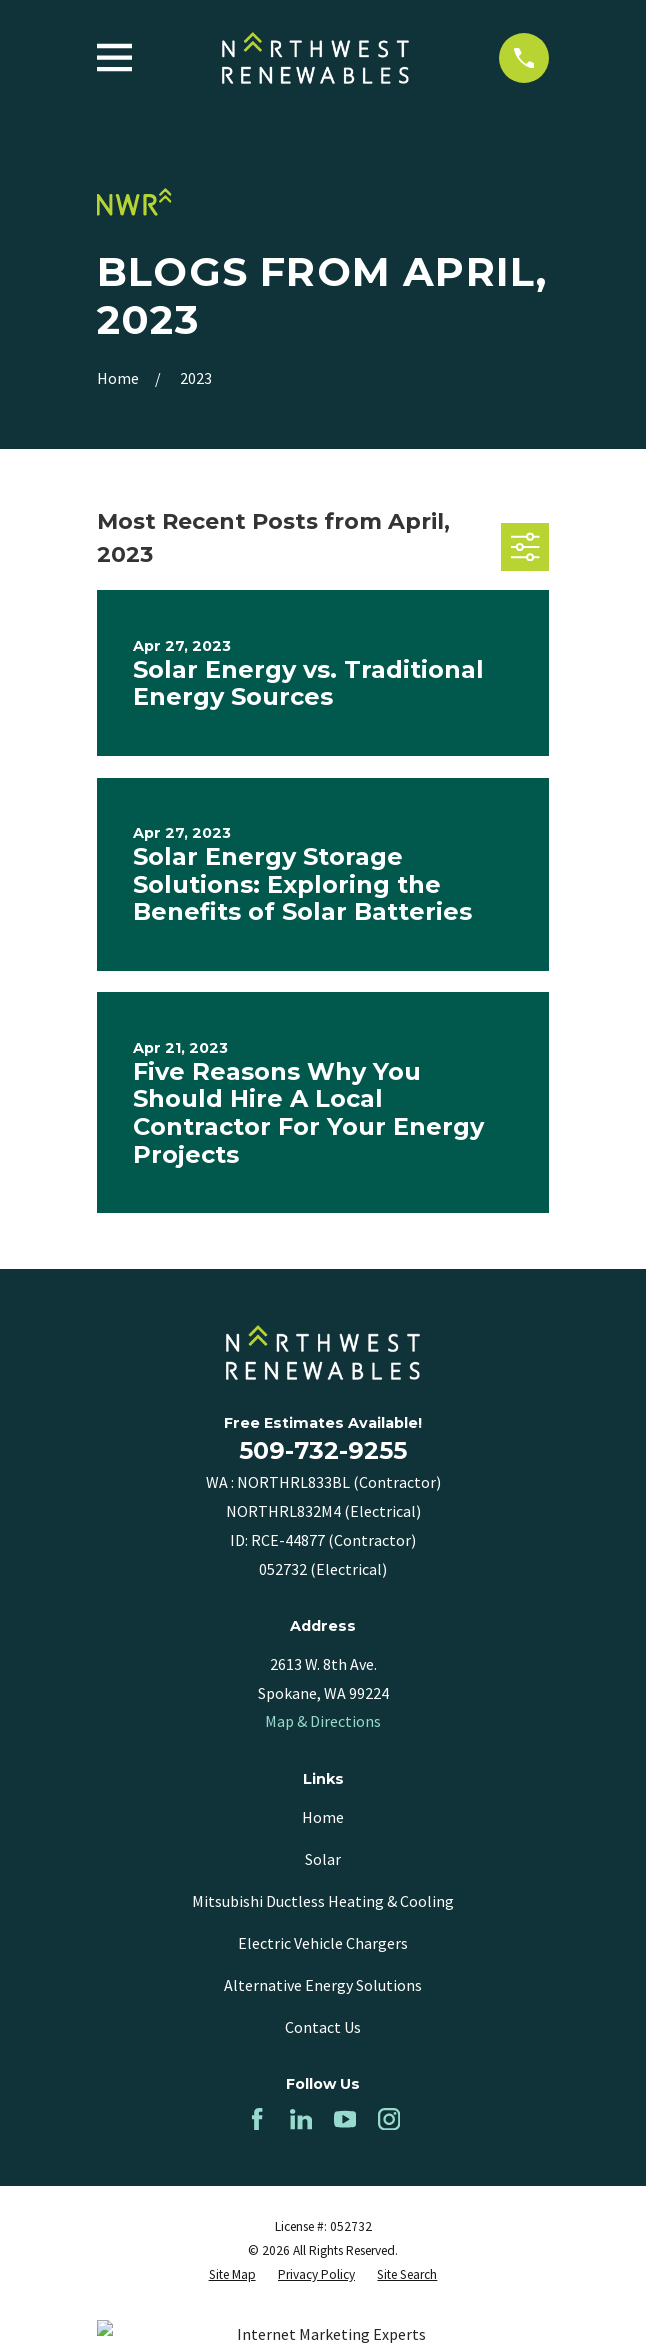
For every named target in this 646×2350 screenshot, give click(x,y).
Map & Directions (323, 1721)
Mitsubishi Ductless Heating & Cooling (323, 1901)
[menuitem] (232, 2275)
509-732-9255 (323, 1450)
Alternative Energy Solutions (323, 1985)
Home (323, 1817)
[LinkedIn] (301, 2119)
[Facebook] (257, 2119)
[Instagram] (389, 2119)
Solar (323, 1859)
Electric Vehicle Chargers (323, 1943)
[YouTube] (345, 2119)
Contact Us (323, 2027)
